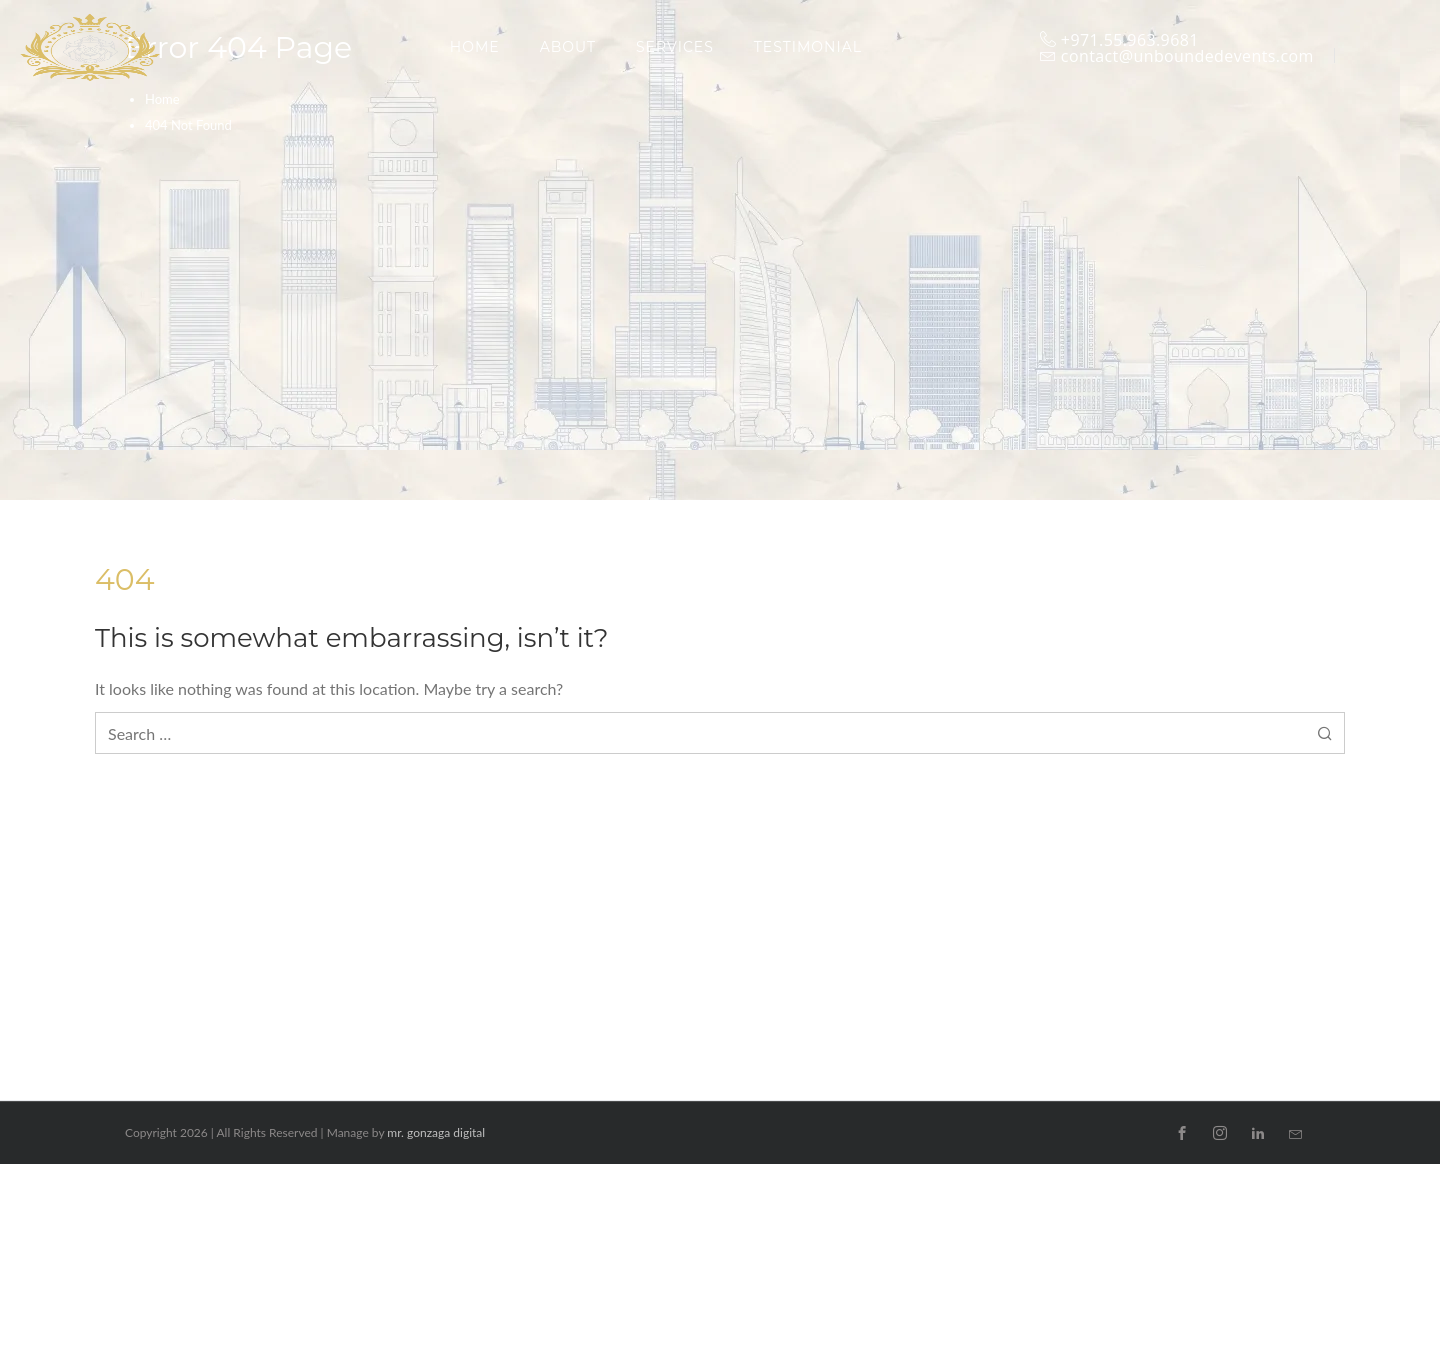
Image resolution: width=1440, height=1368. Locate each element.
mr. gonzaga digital (436, 1132)
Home (162, 99)
